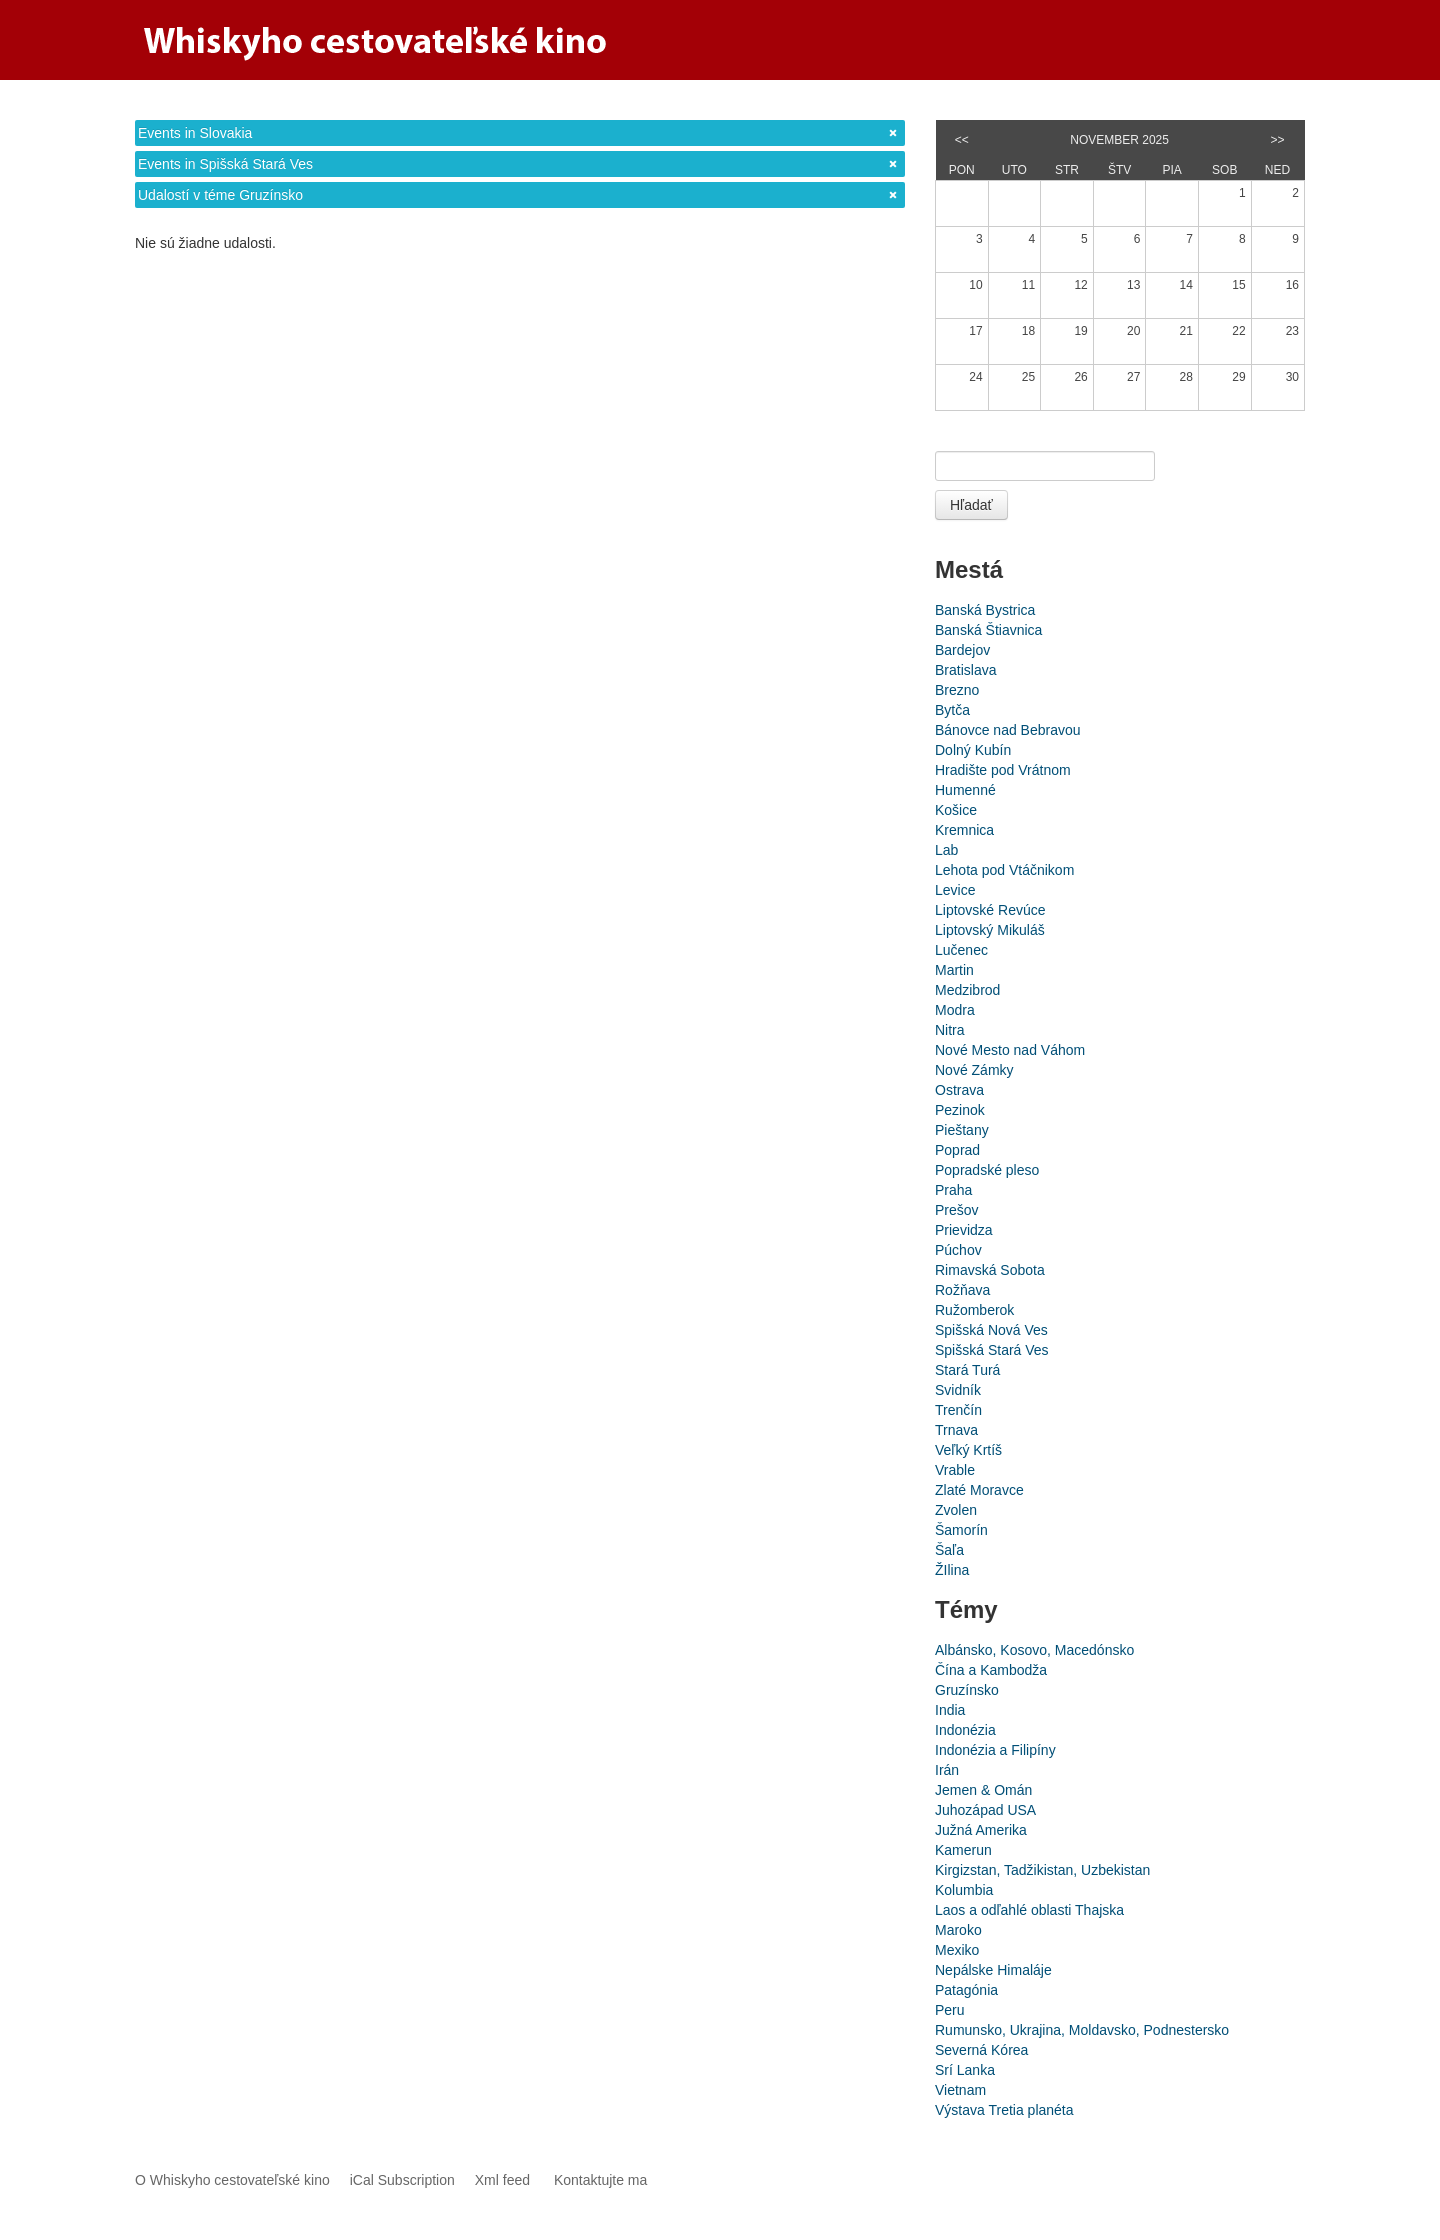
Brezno (957, 690)
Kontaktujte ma (600, 2180)
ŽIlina (952, 1570)
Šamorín (961, 1530)
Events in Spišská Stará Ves (225, 164)
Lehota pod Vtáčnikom (1004, 870)
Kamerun (963, 1850)
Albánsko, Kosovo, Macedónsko (1034, 1650)
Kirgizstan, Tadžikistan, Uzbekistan (1042, 1870)
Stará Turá (967, 1370)
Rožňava (962, 1290)
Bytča (952, 710)
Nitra (950, 1030)
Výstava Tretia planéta (1004, 2110)
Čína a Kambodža (991, 1670)
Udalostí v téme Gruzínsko (220, 195)
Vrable (955, 1470)
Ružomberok (974, 1310)
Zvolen (956, 1510)
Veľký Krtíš (968, 1450)
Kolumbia (964, 1890)
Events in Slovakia (195, 133)
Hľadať (971, 505)
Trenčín (958, 1410)
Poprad (957, 1150)
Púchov (958, 1250)
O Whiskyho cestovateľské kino (232, 2180)
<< (962, 140)
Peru (950, 2010)
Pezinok (960, 1110)
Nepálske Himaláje (993, 1970)
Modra (955, 1010)
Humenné (965, 790)
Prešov (957, 1210)
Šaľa (949, 1550)
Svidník (958, 1390)
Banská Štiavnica (988, 630)
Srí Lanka (965, 2070)
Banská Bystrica (985, 610)
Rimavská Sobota (990, 1270)
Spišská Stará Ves (992, 1350)
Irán (947, 1770)
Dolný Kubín (973, 750)
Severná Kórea (981, 2050)
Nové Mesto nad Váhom (1010, 1050)
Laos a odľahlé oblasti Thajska (1029, 1910)
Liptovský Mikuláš (990, 930)
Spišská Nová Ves (991, 1330)
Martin (954, 970)
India (950, 1710)
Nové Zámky (974, 1070)
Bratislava (965, 670)
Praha (953, 1190)
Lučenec (961, 950)
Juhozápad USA (985, 1810)
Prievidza (964, 1230)
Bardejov (962, 650)
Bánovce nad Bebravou (1008, 730)
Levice (955, 890)
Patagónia (966, 1990)
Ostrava (959, 1090)
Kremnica (964, 830)
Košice (956, 810)
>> (1278, 140)
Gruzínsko (967, 1690)
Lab (946, 850)
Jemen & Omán (983, 1790)
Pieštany (962, 1130)
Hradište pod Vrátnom (1003, 770)
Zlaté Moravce (979, 1490)
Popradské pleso (987, 1170)
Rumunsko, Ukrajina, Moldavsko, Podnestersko (1082, 2030)
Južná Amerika (981, 1830)
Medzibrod (967, 990)
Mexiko (957, 1950)
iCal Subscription (402, 2180)
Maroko (958, 1930)
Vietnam (960, 2090)
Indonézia (965, 1730)
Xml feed (502, 2180)
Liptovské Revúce (990, 910)
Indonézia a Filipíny (995, 1750)
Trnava (956, 1430)
